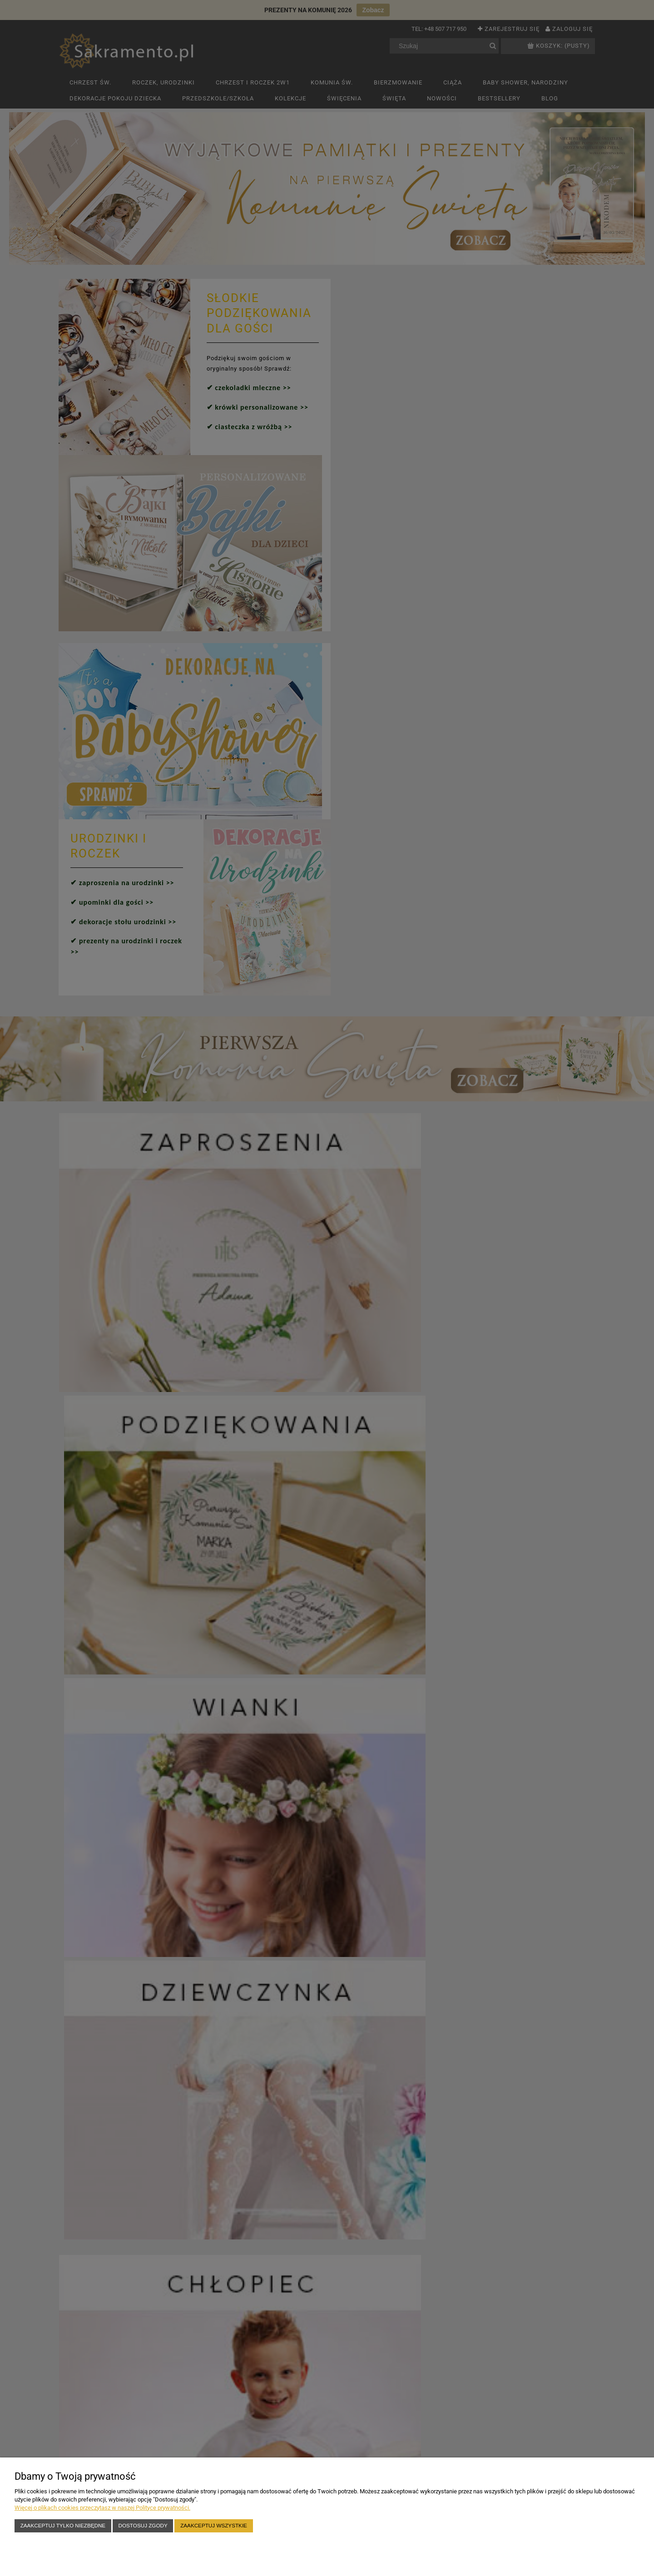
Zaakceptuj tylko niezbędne (62, 2525)
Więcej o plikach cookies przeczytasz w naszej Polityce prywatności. (102, 2507)
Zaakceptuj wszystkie (213, 2525)
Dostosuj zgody (143, 2525)
